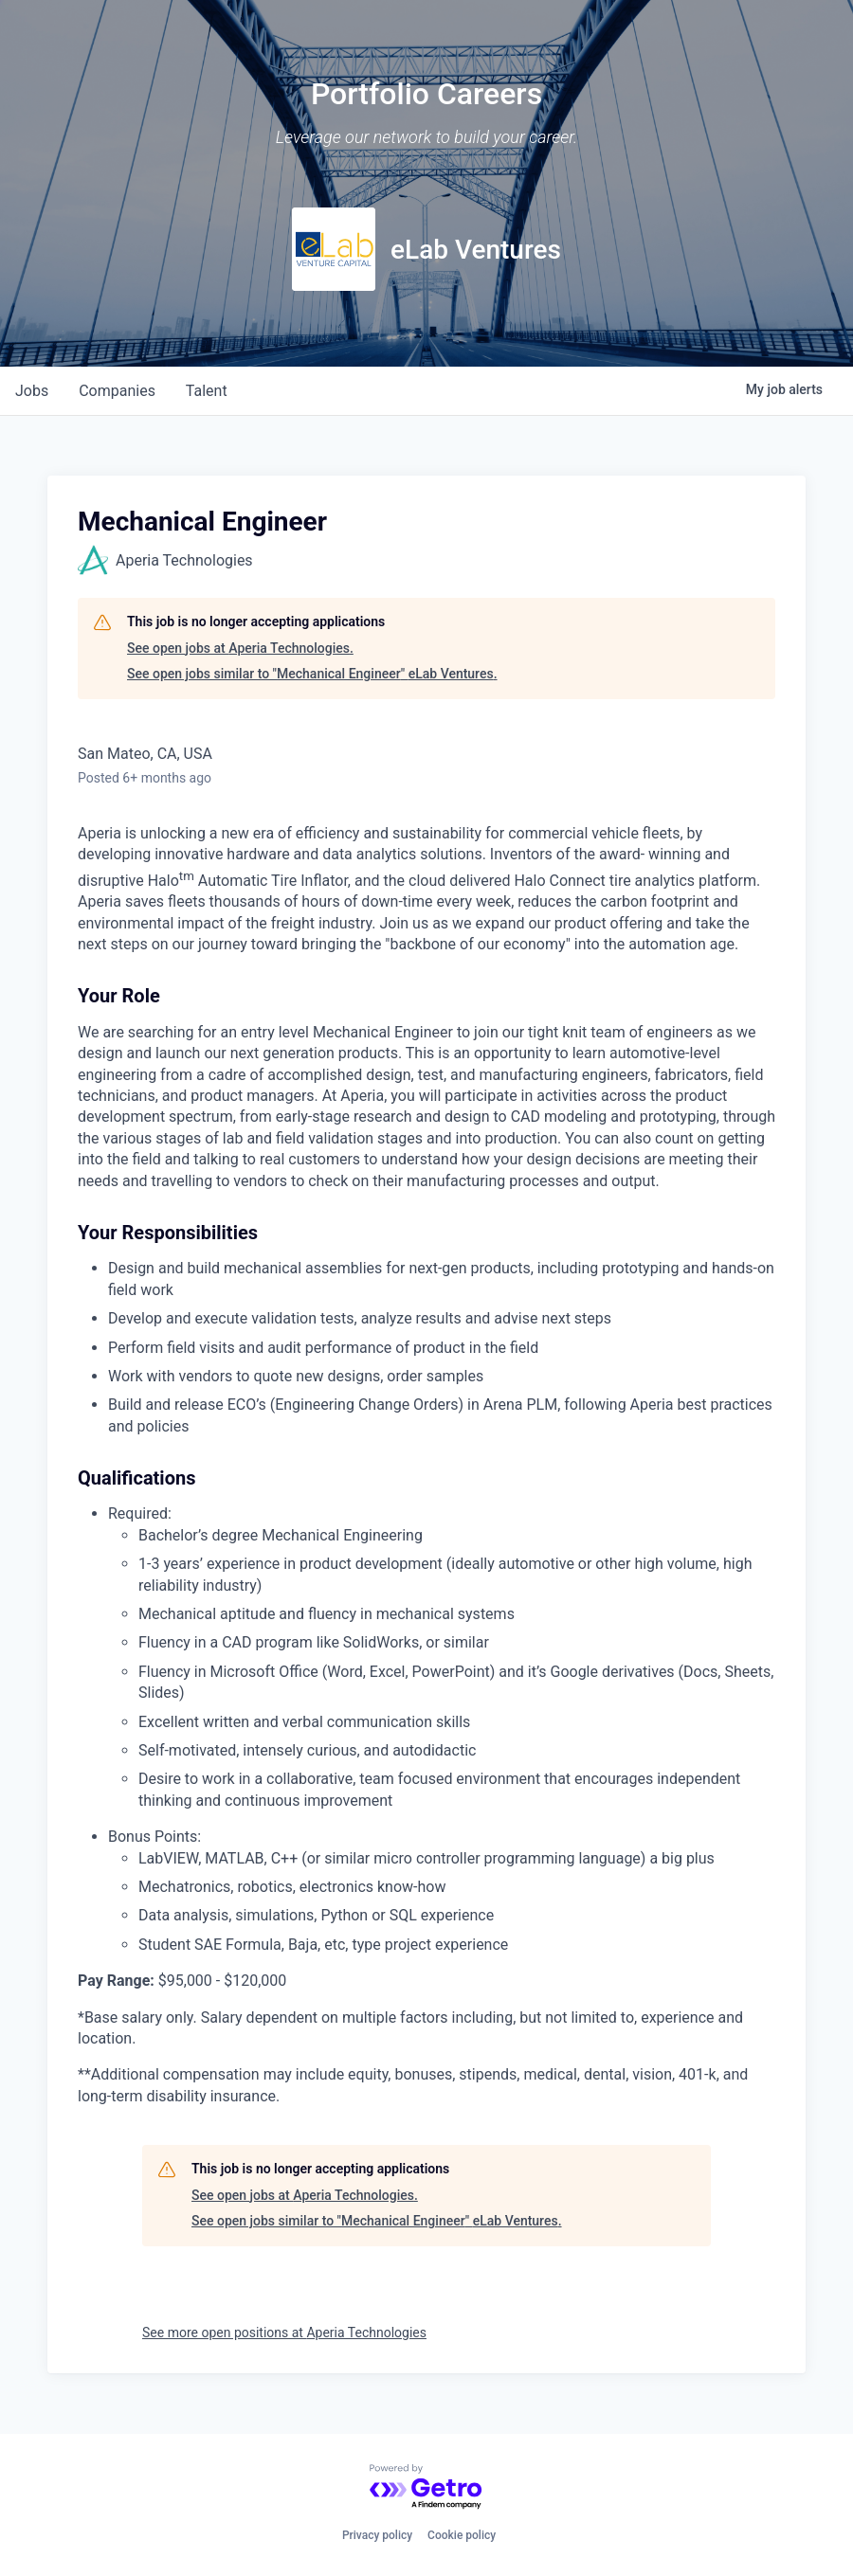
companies (117, 391)
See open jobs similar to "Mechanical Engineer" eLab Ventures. (312, 673)
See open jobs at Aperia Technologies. (240, 648)
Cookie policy (461, 2535)
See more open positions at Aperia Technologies (284, 2332)
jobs (31, 391)
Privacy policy (377, 2535)
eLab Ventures (475, 249)
